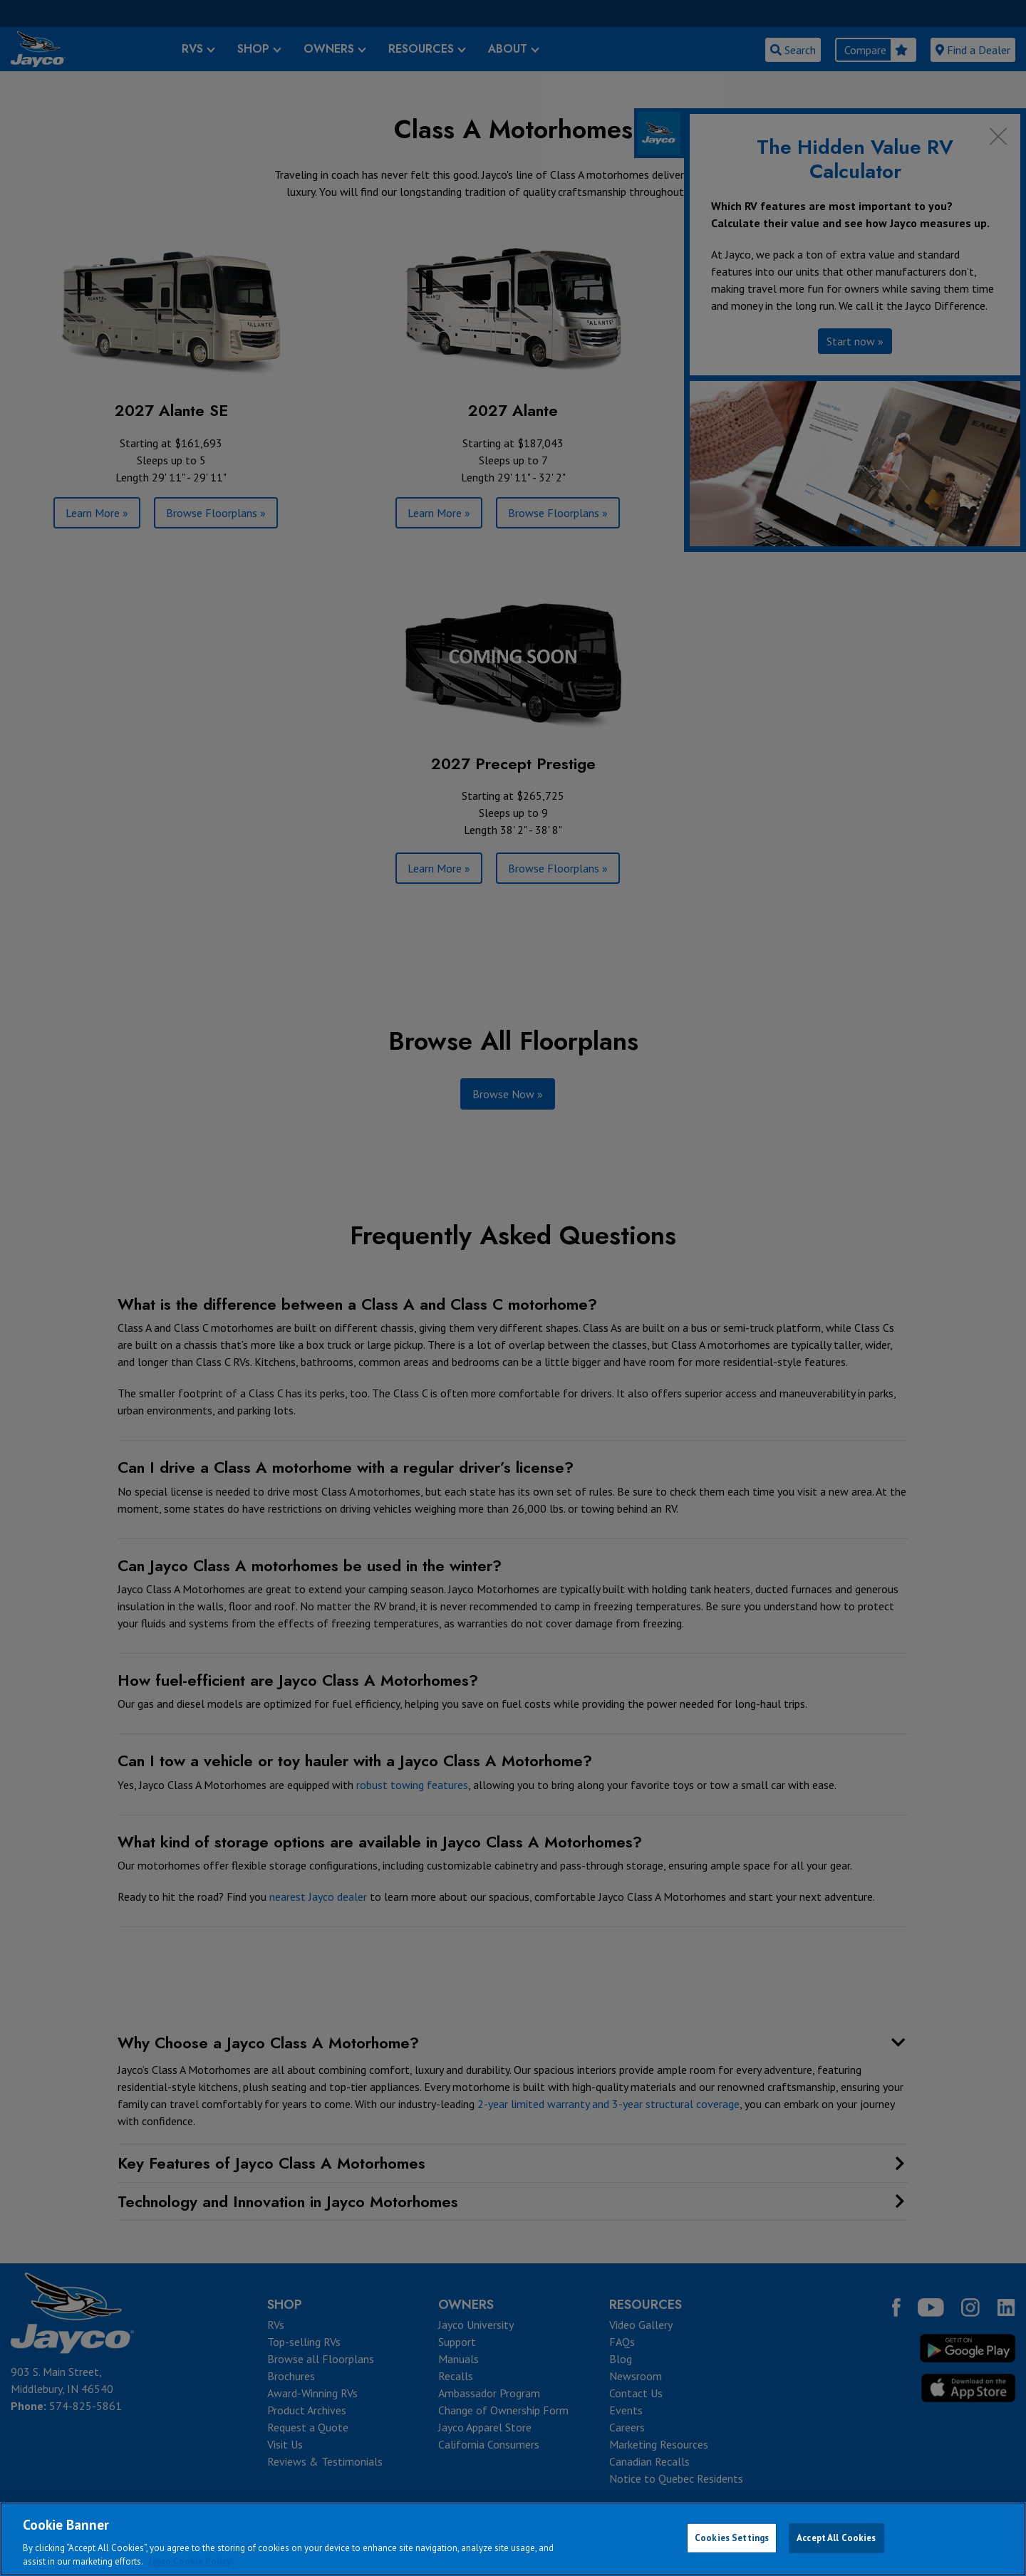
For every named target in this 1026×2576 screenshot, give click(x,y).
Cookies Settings (732, 2538)
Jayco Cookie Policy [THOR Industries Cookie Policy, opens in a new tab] (189, 2561)
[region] (513, 2539)
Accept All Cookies (836, 2538)
